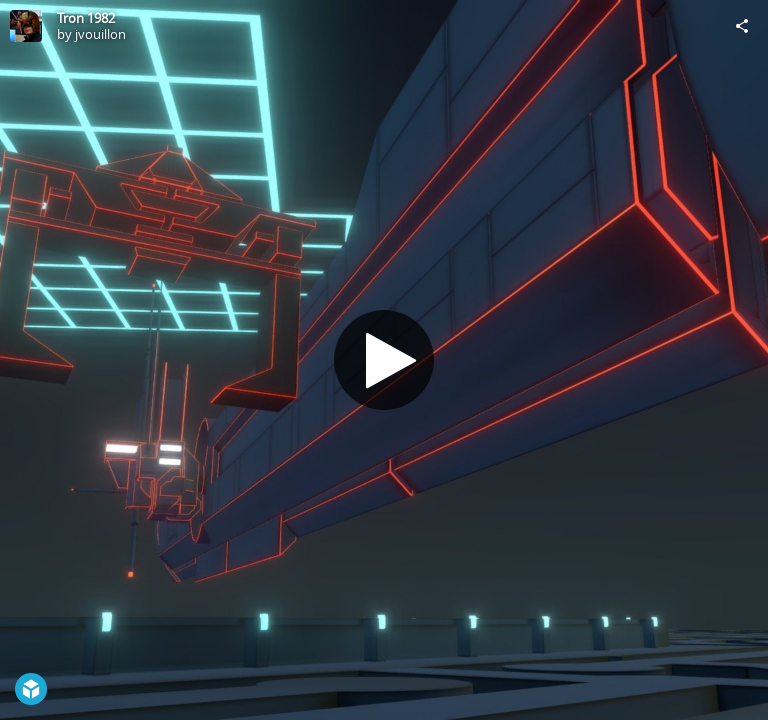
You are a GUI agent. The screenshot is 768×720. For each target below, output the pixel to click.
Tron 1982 (86, 18)
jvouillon (100, 34)
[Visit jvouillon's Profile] (26, 26)
